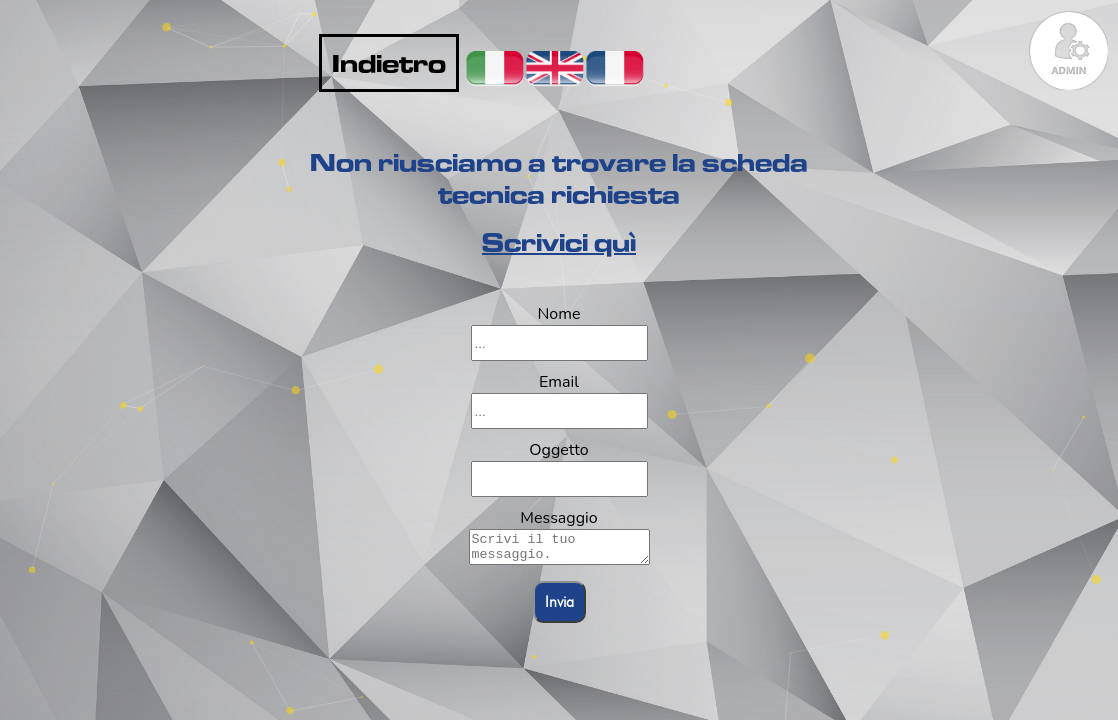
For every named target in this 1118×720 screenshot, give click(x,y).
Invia (559, 608)
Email (559, 382)
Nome (559, 314)
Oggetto (558, 450)
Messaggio (558, 518)
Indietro (389, 63)
